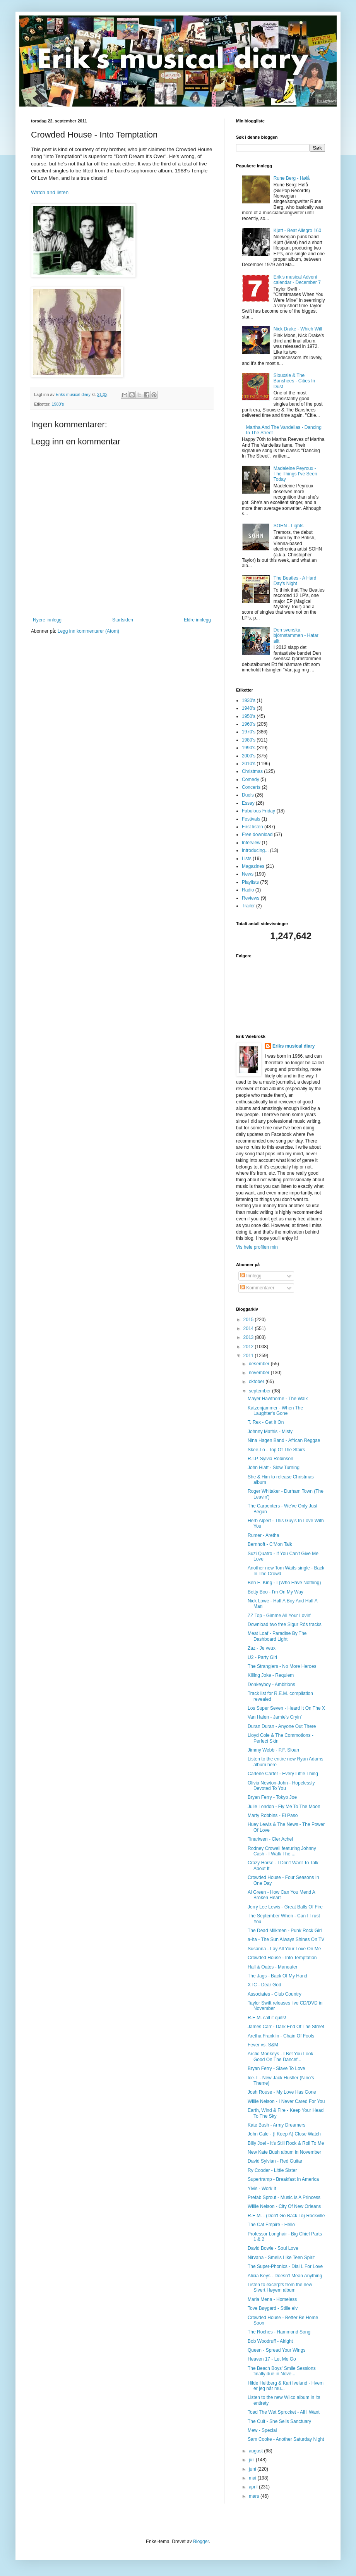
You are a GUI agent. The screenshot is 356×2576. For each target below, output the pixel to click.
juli (252, 2459)
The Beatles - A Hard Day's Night (295, 580)
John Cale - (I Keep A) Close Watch (284, 2134)
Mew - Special (262, 2430)
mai (253, 2478)
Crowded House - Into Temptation (282, 1957)
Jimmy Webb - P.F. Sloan (273, 1750)
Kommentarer (257, 1288)
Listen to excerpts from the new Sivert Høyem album (280, 2287)
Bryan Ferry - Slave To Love (276, 2068)
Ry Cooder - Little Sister (272, 2170)
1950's (248, 716)
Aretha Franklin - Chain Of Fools (281, 2036)
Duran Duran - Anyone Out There (282, 1726)
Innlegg (251, 1276)
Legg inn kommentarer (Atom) (88, 631)
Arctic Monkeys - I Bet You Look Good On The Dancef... (280, 2056)
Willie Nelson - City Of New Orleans (284, 2206)
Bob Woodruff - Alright (270, 2341)
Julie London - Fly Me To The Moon (284, 1806)
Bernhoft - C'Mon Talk (270, 1544)
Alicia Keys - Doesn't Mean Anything (285, 2275)
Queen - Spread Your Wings (276, 2350)
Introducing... (255, 850)
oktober (257, 1381)
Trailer (248, 906)
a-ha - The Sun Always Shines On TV (286, 1939)
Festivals (251, 819)
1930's (248, 700)
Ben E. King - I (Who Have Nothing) (284, 1582)
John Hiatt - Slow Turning (274, 1467)
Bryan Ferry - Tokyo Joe (272, 1797)
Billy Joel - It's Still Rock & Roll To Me (286, 2143)
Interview (251, 842)
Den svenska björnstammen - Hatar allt (296, 635)
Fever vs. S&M (263, 2045)
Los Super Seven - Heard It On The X (286, 1708)
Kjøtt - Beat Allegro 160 (297, 230)
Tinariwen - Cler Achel (270, 1839)
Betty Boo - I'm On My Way (275, 1592)
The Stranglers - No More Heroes (282, 1666)
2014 (249, 1328)
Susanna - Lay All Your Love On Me (284, 1948)
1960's (248, 724)
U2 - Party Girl (262, 1657)
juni (253, 2469)
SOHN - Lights (288, 525)
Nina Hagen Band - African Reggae (284, 1440)
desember (260, 1363)
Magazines (253, 866)
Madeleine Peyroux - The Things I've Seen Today (295, 474)
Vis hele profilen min (257, 1247)
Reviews (250, 898)
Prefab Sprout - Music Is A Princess (284, 2197)
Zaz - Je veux (262, 1648)
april (254, 2487)
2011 (249, 1355)
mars (254, 2496)
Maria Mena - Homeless (272, 2299)
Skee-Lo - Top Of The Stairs (276, 1449)
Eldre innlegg (197, 620)
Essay (248, 803)
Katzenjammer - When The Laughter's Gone (275, 1410)
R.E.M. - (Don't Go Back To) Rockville (286, 2215)
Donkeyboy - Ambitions (271, 1684)
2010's (248, 763)
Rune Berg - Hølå (292, 178)
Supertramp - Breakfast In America (283, 2179)
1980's (58, 404)
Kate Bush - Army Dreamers (276, 2125)
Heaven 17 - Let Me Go (272, 2359)
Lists (247, 858)
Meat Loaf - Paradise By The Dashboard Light (277, 1636)
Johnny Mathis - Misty (270, 1431)
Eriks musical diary (293, 1046)
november (260, 1372)
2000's (248, 756)
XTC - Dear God (264, 1984)
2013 (249, 1337)
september (260, 1391)
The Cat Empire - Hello (271, 2224)
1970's (248, 732)
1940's (248, 708)
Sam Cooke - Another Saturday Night (286, 2439)
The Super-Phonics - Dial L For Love (285, 2266)
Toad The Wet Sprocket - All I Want (284, 2412)
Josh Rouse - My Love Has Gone (282, 2092)
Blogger (201, 2541)
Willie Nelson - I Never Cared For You (286, 2101)
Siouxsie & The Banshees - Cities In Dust (294, 381)
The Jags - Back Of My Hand (277, 1976)
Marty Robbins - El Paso (273, 1815)
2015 (249, 1319)
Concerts (251, 787)
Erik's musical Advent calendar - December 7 (297, 279)
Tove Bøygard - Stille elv (273, 2308)
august (256, 2451)
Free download (257, 834)
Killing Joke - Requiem (271, 1675)
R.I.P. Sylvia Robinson (270, 1458)
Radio (248, 890)
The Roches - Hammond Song (279, 2332)
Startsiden (122, 620)
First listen (252, 826)
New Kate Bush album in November (284, 2152)
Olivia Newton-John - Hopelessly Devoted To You (281, 1785)
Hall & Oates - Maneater (273, 1967)
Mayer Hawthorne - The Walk (278, 1398)
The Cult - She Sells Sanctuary (279, 2421)
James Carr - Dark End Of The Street (286, 2026)
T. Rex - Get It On (266, 1422)
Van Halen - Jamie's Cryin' (275, 1717)
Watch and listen (49, 192)
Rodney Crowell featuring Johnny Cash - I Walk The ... (282, 1851)
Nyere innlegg (47, 620)
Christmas (252, 771)
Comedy (250, 779)
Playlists (250, 882)
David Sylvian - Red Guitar (275, 2161)
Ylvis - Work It (262, 2188)
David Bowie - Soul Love (273, 2248)
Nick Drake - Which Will (298, 329)
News (247, 874)
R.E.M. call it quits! (267, 2017)
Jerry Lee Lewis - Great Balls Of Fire (285, 1907)
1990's (248, 747)
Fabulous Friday (258, 811)
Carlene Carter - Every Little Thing (283, 1773)
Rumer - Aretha (263, 1535)
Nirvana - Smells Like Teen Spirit (281, 2257)
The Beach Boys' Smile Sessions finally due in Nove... (282, 2371)
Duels (248, 795)
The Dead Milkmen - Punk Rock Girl (285, 1930)
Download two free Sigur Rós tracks (285, 1624)
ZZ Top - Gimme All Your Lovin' (279, 1615)
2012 (249, 1346)
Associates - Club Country (274, 1994)
